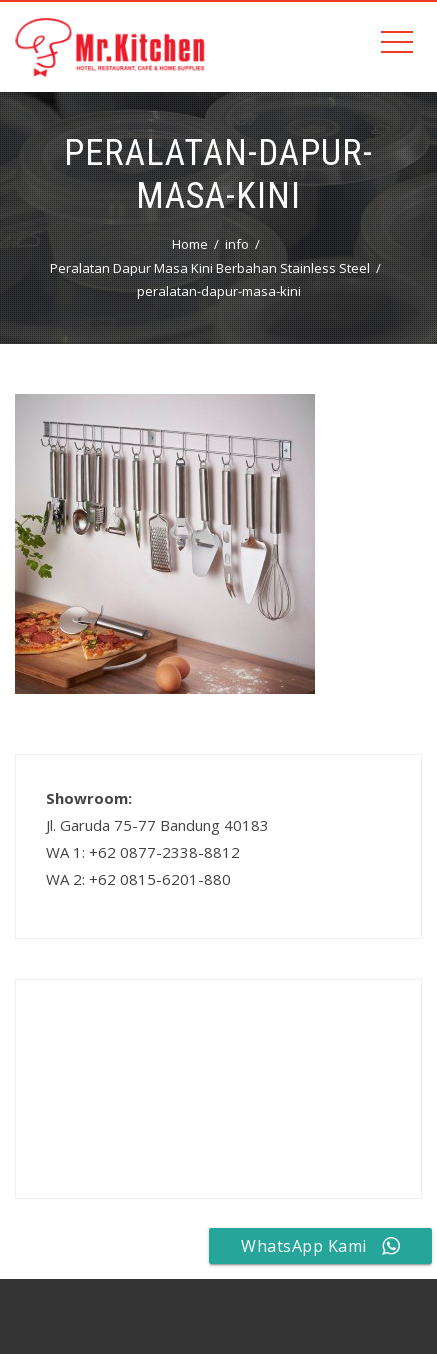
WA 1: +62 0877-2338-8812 (143, 852)
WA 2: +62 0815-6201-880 (138, 879)
